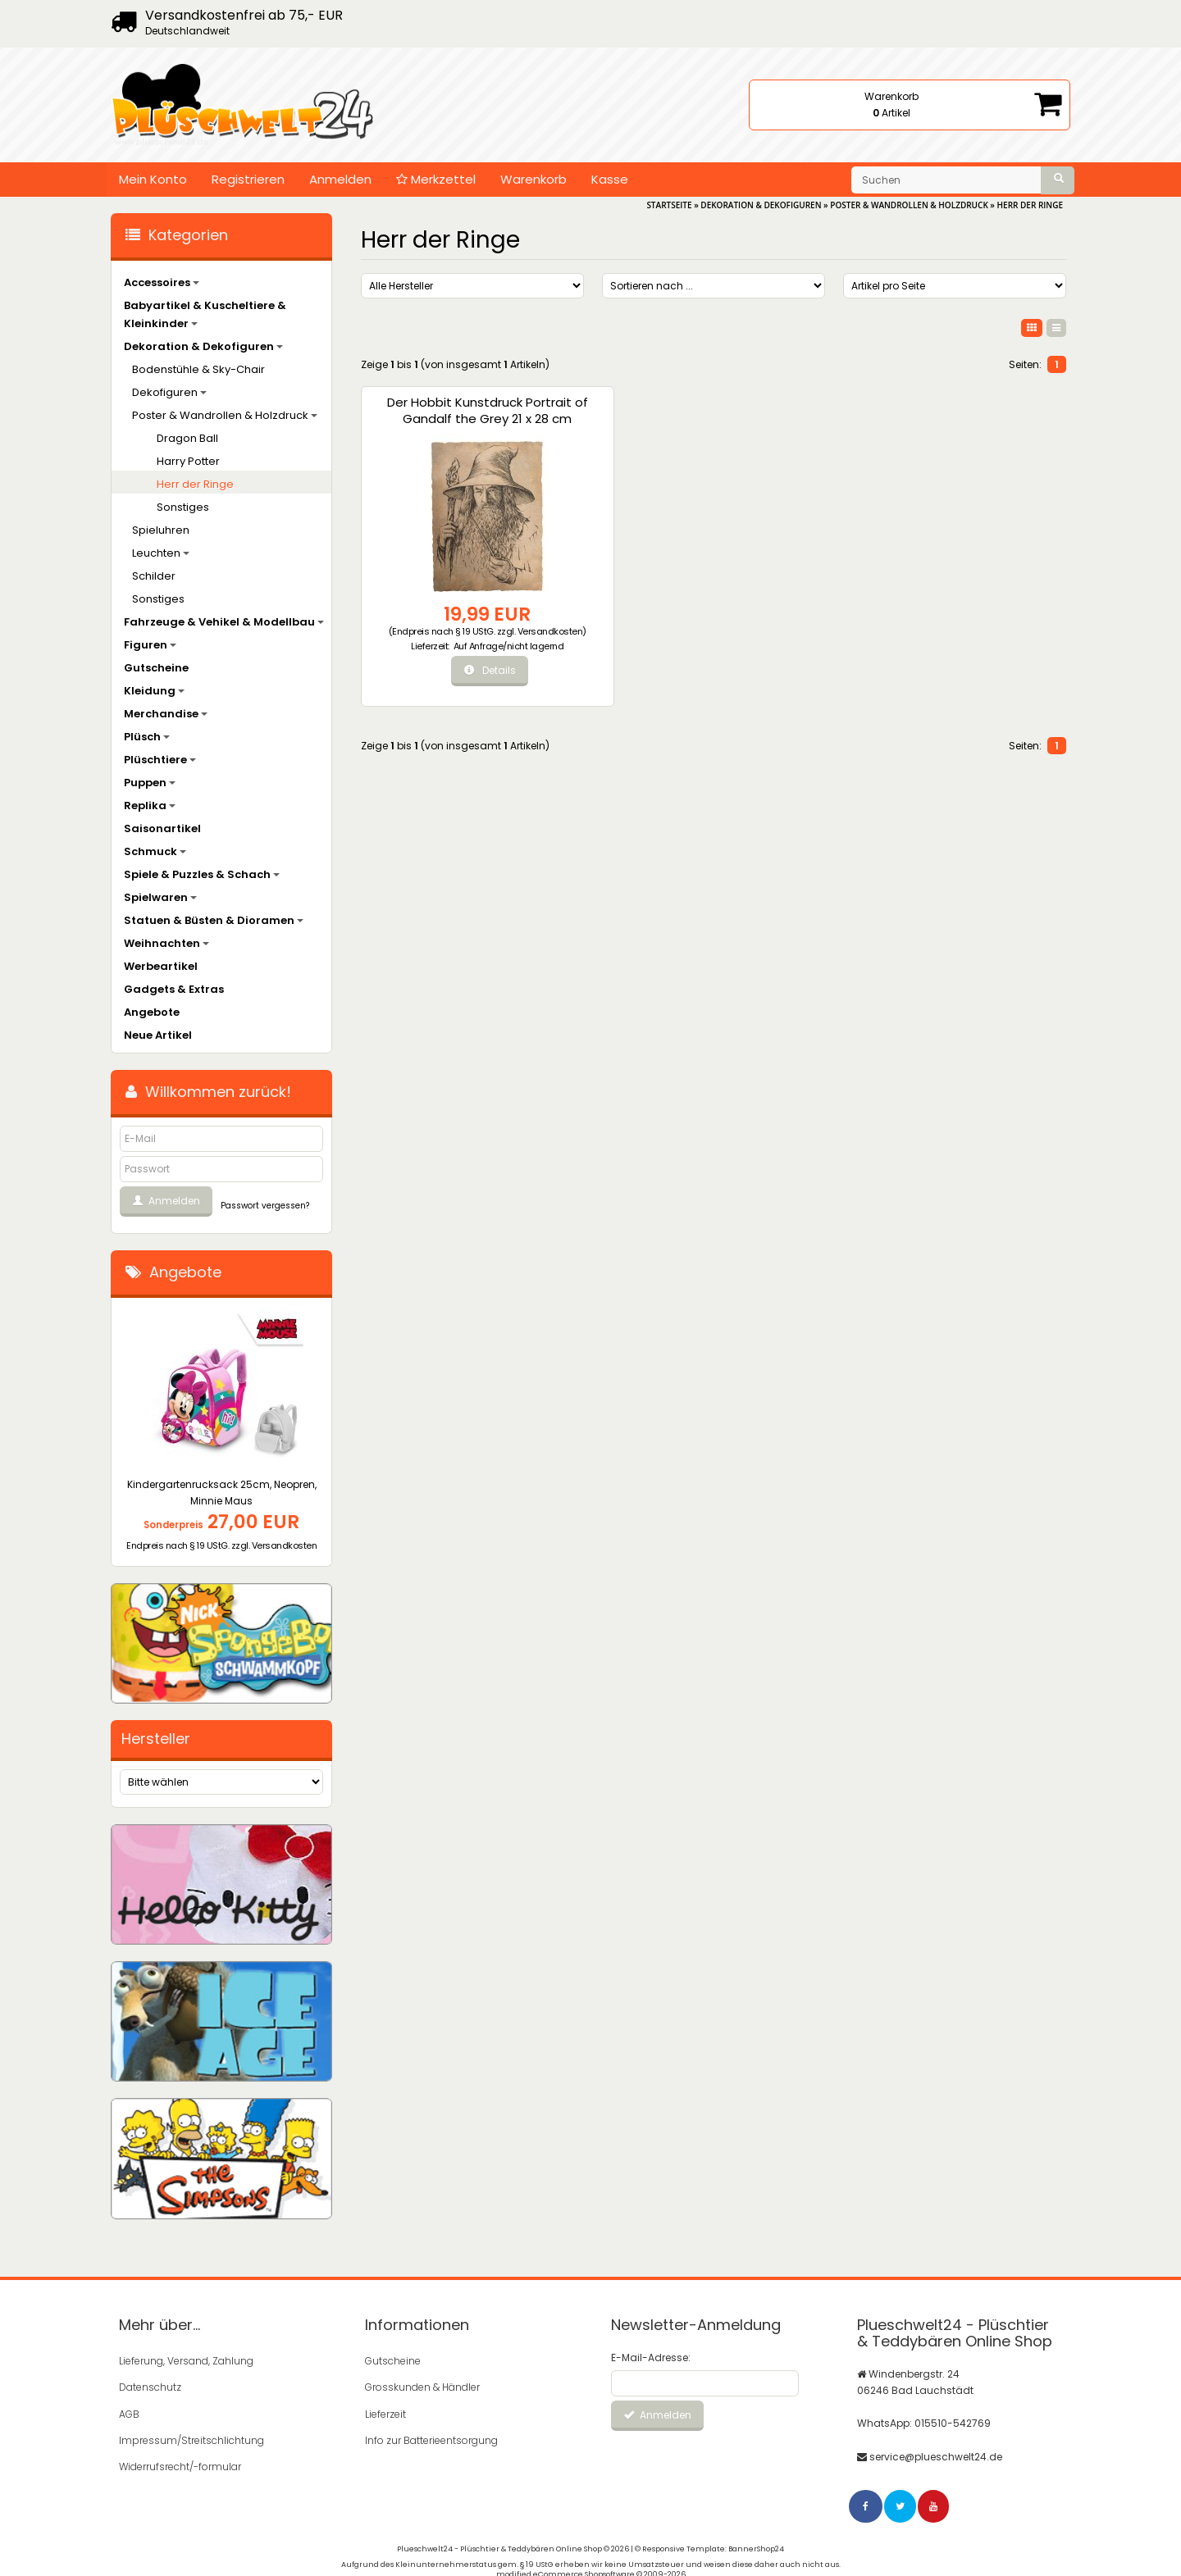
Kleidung (154, 691)
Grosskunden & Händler (422, 2387)
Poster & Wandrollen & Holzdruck (224, 415)
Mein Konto (153, 179)
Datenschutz (150, 2387)
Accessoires (161, 282)
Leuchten (160, 553)
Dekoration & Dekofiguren (203, 346)
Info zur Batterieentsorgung (431, 2439)
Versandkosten (440, 633)
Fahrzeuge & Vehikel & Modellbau (224, 622)
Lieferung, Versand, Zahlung (186, 2361)
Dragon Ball (187, 438)
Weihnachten (166, 943)
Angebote (152, 1012)
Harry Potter (188, 461)
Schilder (154, 576)
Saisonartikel (162, 828)
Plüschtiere (160, 759)
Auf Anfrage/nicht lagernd (462, 654)
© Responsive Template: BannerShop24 (709, 2547)
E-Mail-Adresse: (651, 2357)
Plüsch (147, 736)
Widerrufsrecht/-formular (180, 2466)
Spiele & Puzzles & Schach (202, 874)
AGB (129, 2413)
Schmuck (155, 851)
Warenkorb (533, 179)
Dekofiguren (169, 392)
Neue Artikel (158, 1035)
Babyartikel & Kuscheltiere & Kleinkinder (205, 314)
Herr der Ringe (195, 484)
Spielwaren (160, 897)
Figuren (150, 645)
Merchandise (165, 713)
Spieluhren (160, 530)
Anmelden (340, 179)
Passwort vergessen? (265, 1205)
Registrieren (248, 179)
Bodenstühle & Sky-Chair (198, 369)
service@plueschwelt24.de (935, 2456)
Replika (150, 805)
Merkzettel (436, 179)
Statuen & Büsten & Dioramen (213, 920)
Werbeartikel (161, 966)
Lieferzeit (385, 2413)
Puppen (150, 782)
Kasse (609, 179)
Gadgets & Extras (174, 989)
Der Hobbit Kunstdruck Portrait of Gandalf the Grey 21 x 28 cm (442, 419)
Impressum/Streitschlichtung (191, 2439)
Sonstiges (183, 507)
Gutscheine (156, 668)
